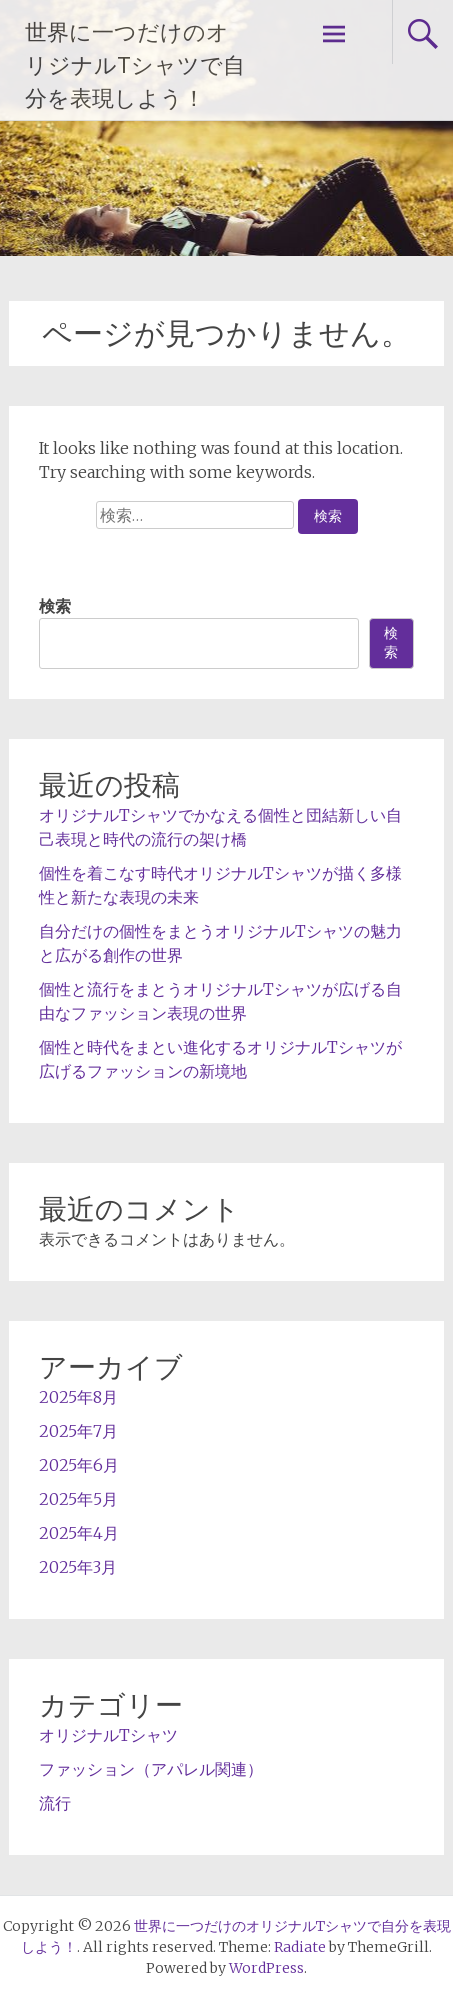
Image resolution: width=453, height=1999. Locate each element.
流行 (55, 1803)
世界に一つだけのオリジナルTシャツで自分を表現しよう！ (135, 65)
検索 (55, 606)
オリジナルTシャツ (108, 1735)
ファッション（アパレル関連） (151, 1769)
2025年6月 (79, 1465)
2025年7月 (78, 1431)
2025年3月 (78, 1567)
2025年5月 (78, 1499)
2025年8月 (78, 1397)
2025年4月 (79, 1533)
